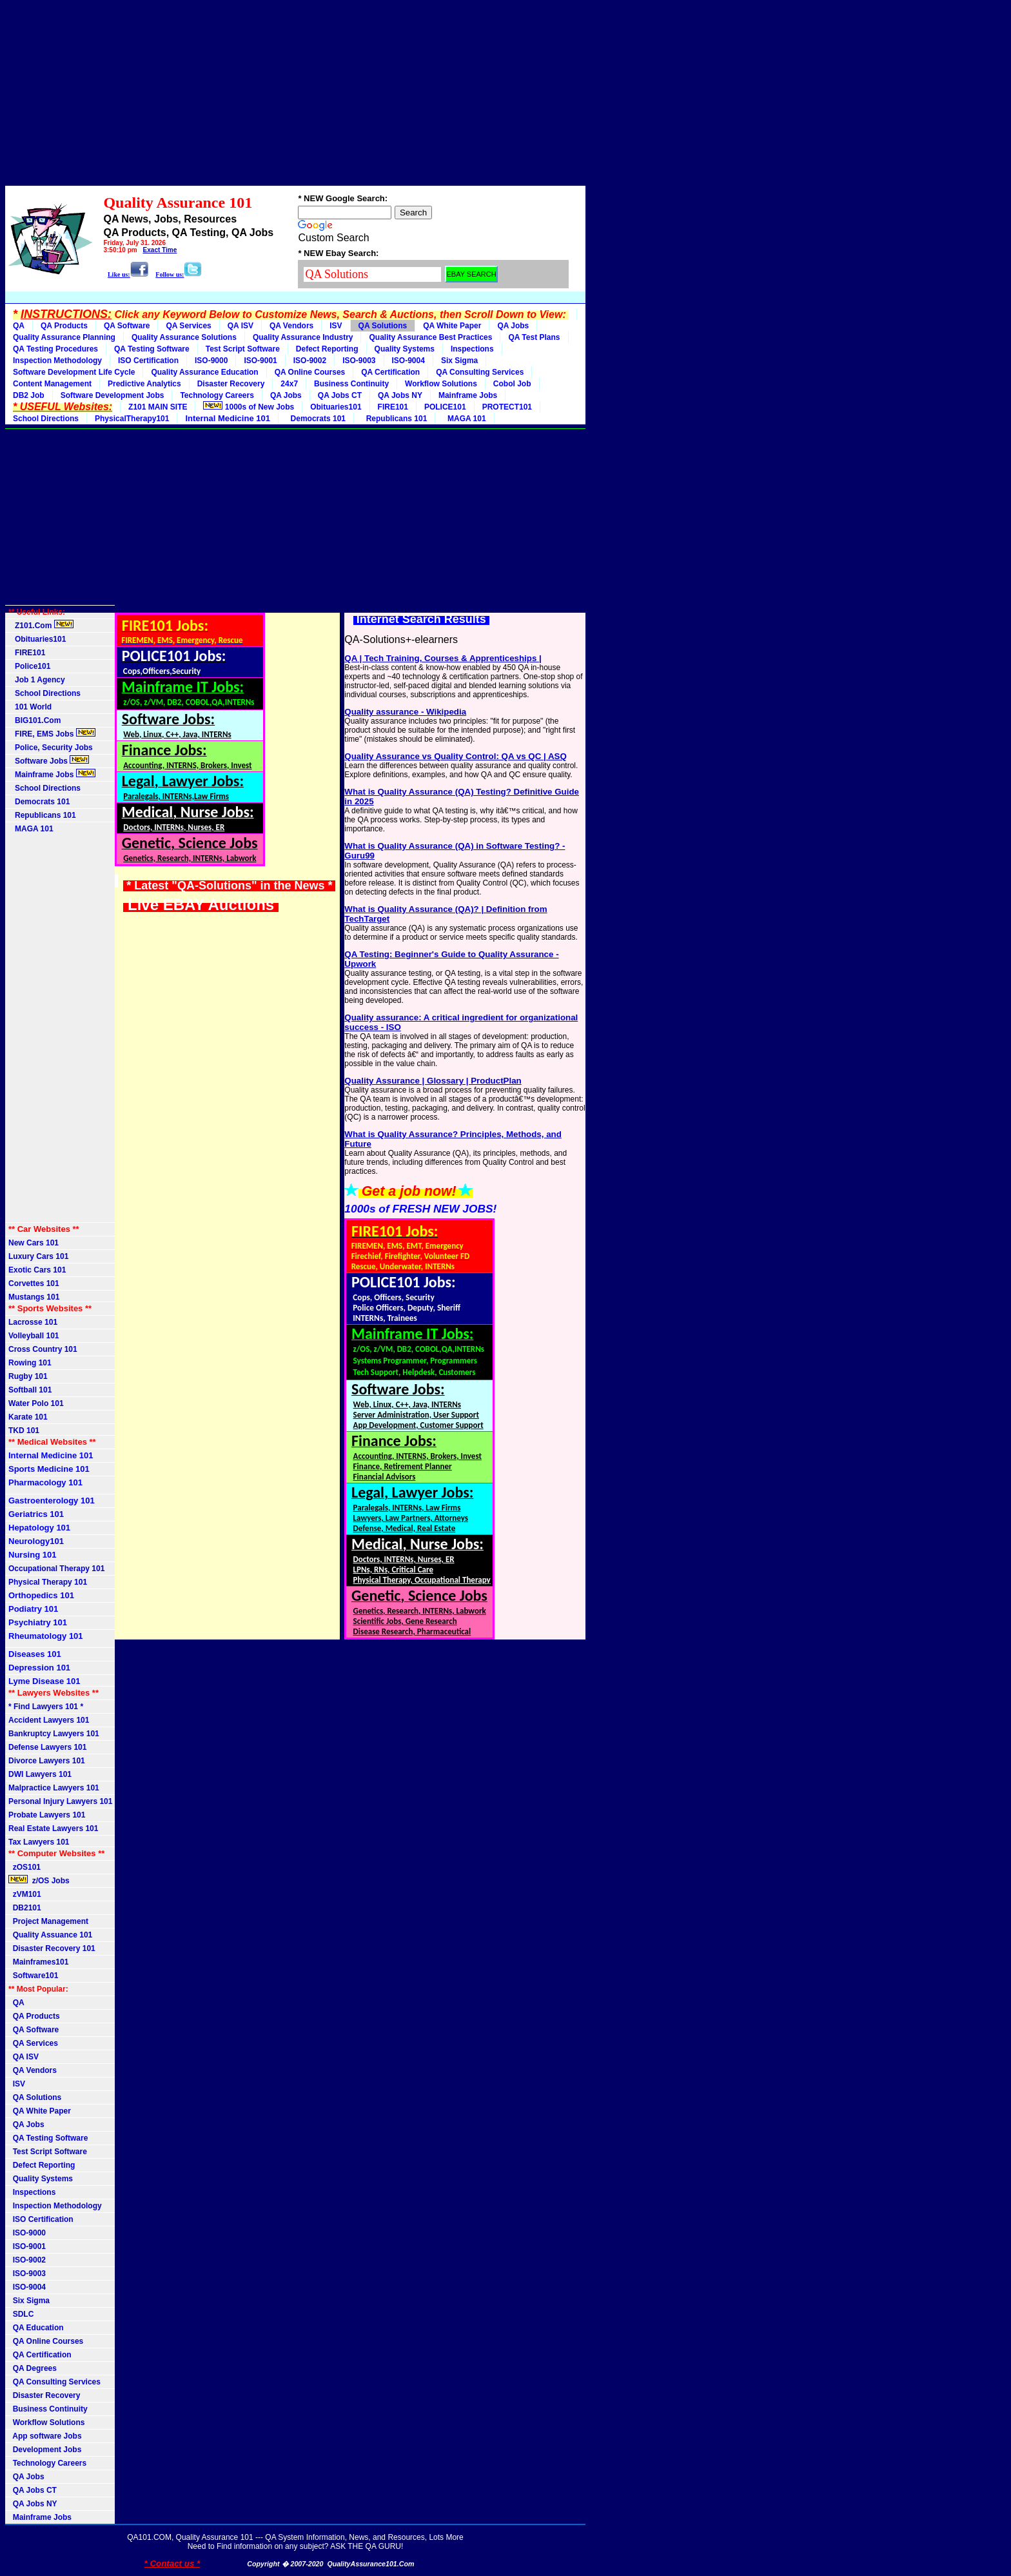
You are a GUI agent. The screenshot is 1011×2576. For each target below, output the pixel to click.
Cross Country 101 (42, 1349)
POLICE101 (445, 406)
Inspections (472, 348)
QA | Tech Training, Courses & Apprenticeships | (442, 658)
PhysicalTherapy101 (132, 418)
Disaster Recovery (231, 383)
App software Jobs (45, 2436)
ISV (335, 325)
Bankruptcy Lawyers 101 (53, 1733)
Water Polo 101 (36, 1403)
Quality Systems (405, 348)
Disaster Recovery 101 (51, 1948)
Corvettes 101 (33, 1283)
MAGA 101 (464, 418)
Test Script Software (243, 348)
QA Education (36, 2327)
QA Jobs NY (400, 395)
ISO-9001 (260, 360)
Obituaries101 (335, 406)
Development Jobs (44, 2449)
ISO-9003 (358, 360)
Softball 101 (30, 1389)
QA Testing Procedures (55, 348)
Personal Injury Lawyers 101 (60, 1801)
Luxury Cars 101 (38, 1256)
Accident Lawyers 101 (48, 1720)
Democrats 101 (316, 418)
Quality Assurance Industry (303, 337)
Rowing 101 (30, 1362)
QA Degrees (32, 2368)
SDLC (21, 2314)
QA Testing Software (152, 348)
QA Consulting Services (480, 372)
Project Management (48, 1921)
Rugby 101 (28, 1376)
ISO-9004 (408, 360)
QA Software (127, 325)
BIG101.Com (34, 720)
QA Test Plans (534, 337)
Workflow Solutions (441, 383)
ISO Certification (148, 360)
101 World (30, 706)
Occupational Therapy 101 (56, 1568)
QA (19, 325)
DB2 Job (28, 395)
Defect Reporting (327, 348)
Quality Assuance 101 (50, 1934)
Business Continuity (351, 383)
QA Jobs (513, 325)
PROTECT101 (507, 406)
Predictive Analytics (144, 383)
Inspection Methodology (57, 360)
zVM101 (24, 1894)
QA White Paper (452, 325)
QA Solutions (382, 325)
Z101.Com (41, 625)
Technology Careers (216, 395)
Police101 (29, 666)
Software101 (33, 1975)
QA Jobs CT (340, 395)
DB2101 (24, 1907)
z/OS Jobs (40, 1880)
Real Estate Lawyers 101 (53, 1828)
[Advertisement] (295, 95)
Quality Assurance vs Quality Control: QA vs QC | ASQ (455, 756)
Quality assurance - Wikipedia (405, 712)
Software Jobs (48, 760)
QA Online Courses (310, 372)
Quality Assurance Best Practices (430, 337)
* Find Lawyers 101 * (45, 1706)
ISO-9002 (309, 360)
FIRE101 (393, 406)
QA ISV (240, 325)
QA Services (188, 325)
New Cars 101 (33, 1242)
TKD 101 (23, 1430)
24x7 (289, 383)
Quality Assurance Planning (64, 337)
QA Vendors (291, 325)
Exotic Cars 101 (37, 1269)
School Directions (46, 418)
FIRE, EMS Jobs (51, 733)
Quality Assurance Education (204, 372)
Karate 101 (28, 1417)
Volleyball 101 (33, 1335)
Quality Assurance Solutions (184, 337)
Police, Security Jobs (51, 747)
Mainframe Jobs (467, 395)
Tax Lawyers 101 (39, 1842)
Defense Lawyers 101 (47, 1747)
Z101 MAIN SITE (157, 406)
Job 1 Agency (36, 679)
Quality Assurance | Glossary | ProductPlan (432, 1080)
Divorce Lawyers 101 (46, 1760)
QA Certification (390, 372)
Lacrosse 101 (32, 1322)
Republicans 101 (394, 418)
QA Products (64, 325)
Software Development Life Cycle (74, 372)
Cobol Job (512, 383)
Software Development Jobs (112, 395)
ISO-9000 (211, 360)
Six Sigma (459, 360)
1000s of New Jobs (248, 406)
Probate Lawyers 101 (46, 1814)
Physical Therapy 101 (47, 1582)
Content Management (52, 383)
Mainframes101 (38, 1962)
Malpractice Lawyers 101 (53, 1787)
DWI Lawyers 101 (40, 1774)
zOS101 (24, 1867)
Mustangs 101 (33, 1297)
